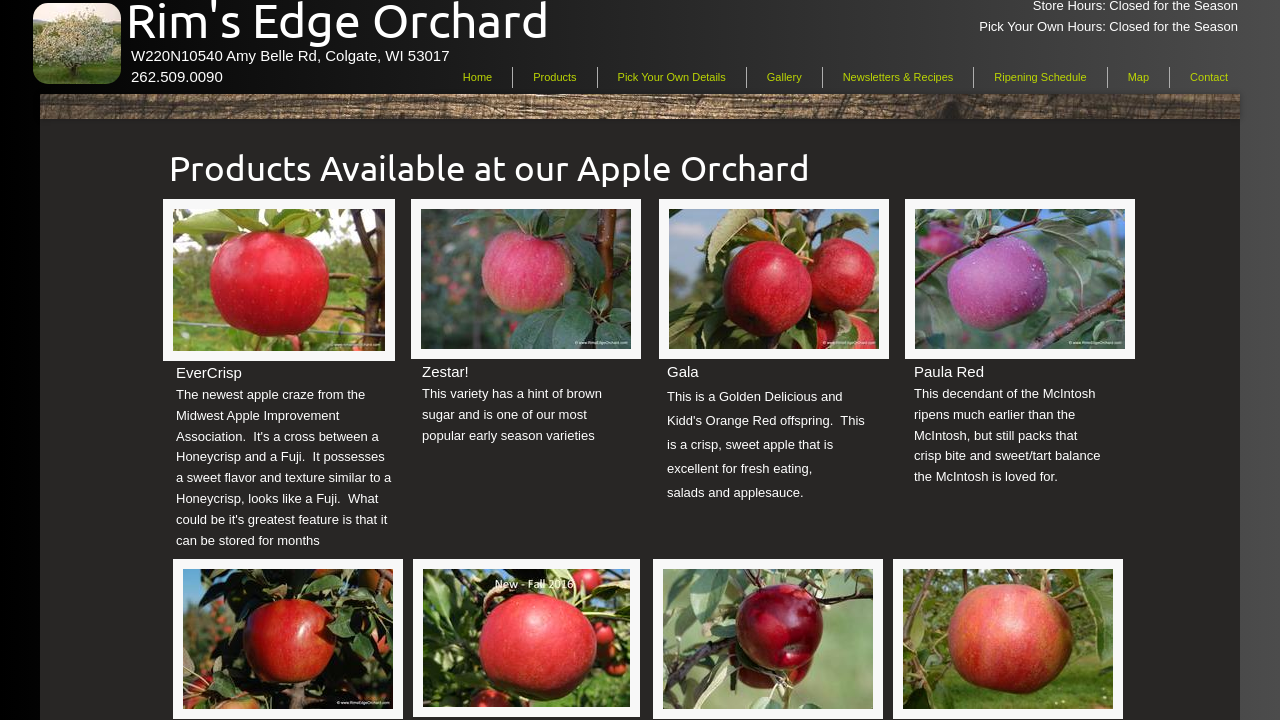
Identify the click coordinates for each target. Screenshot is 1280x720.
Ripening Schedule (1040, 77)
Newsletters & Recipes (898, 77)
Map (1138, 77)
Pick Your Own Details (672, 77)
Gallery (784, 77)
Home (477, 77)
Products (554, 77)
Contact (1209, 77)
